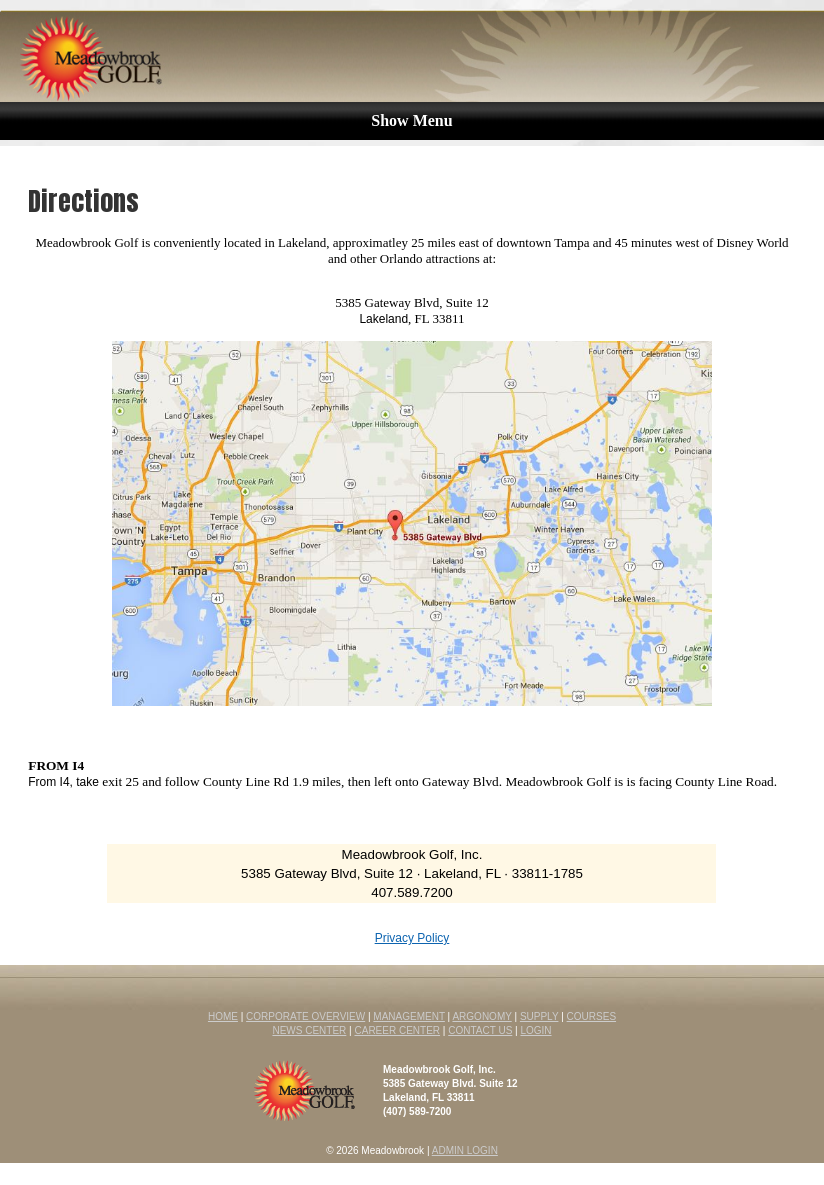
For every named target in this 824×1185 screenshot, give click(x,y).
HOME (223, 1016)
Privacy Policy (412, 938)
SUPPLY (539, 1016)
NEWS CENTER (309, 1030)
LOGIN (535, 1030)
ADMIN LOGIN (465, 1150)
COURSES (591, 1016)
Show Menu (411, 120)
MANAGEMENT (409, 1016)
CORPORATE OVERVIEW (305, 1016)
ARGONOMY (481, 1016)
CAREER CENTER (397, 1030)
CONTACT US (480, 1030)
